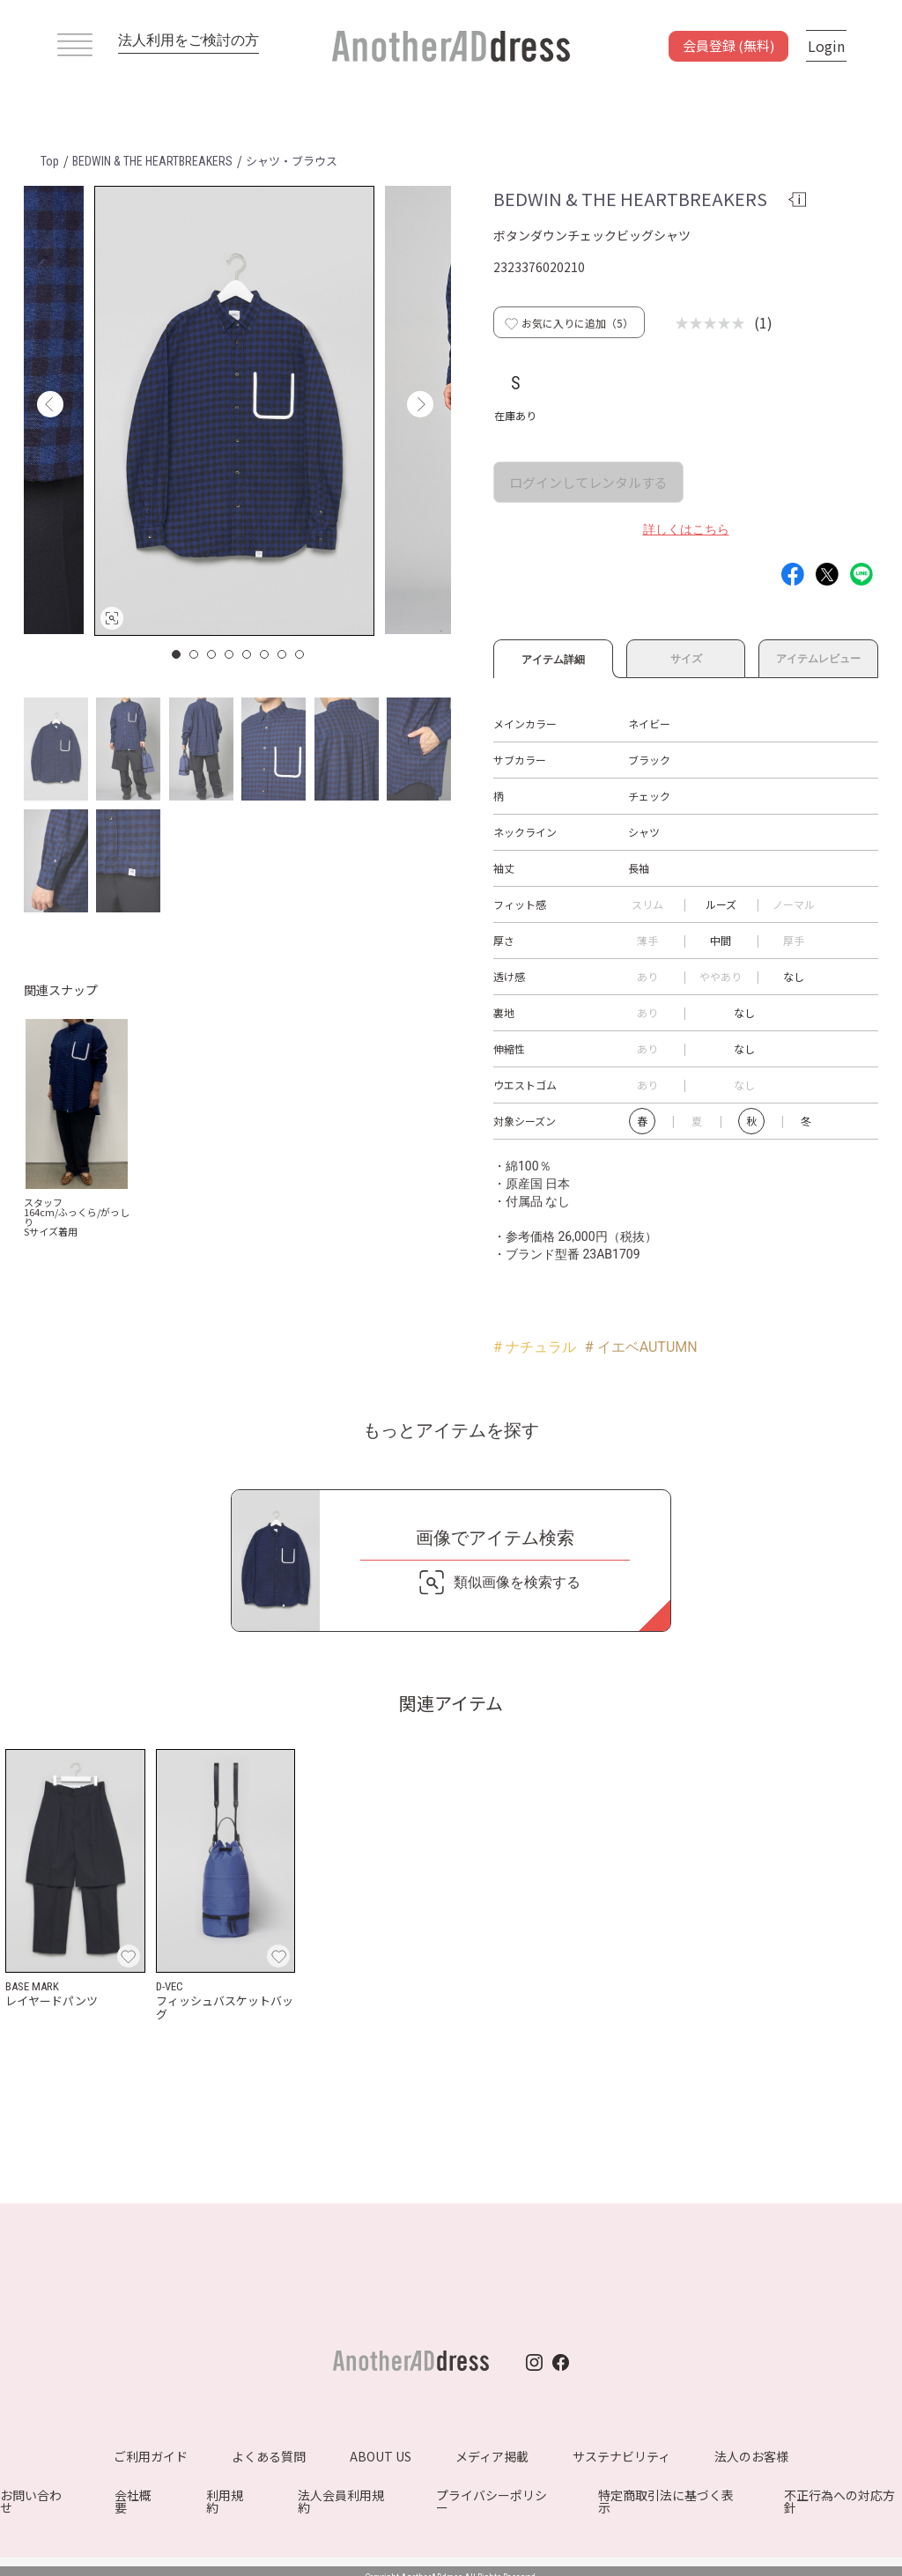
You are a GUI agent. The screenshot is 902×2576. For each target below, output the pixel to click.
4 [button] (230, 654)
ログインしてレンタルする (588, 482)
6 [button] (265, 654)
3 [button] (212, 654)
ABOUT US (380, 2456)
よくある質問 (269, 2456)
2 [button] (194, 654)
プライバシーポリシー (491, 2501)
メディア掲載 (492, 2456)
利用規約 (224, 2501)
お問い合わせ (31, 2501)
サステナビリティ (621, 2456)
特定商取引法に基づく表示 (666, 2501)
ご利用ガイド (151, 2456)
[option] (234, 411)
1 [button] (177, 654)
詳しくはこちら (686, 529)
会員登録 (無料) (728, 45)
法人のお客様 (751, 2456)
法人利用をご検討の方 (188, 40)
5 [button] (247, 654)
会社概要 (133, 2501)
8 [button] (300, 654)
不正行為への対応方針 (839, 2501)
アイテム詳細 (553, 657)
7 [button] (282, 654)
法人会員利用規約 (341, 2501)
